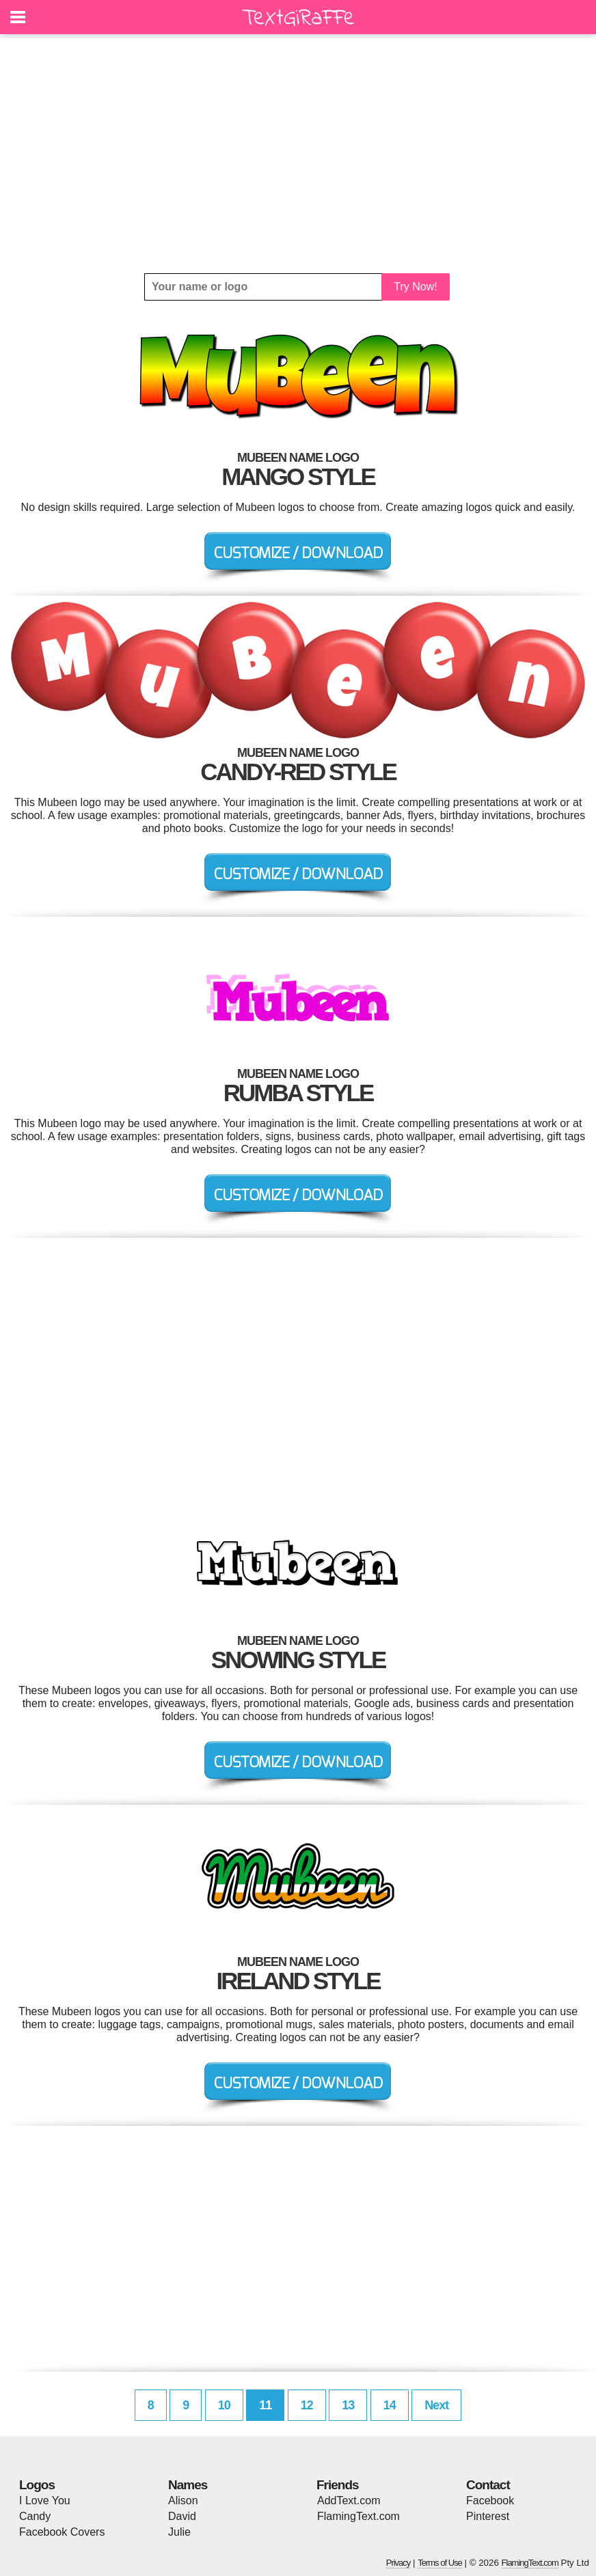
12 (307, 2405)
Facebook (490, 2500)
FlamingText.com (358, 2516)
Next (436, 2405)
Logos (37, 2485)
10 (224, 2405)
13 (348, 2405)
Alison (183, 2500)
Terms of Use (440, 2563)
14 (389, 2405)
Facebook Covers (62, 2532)
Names (187, 2485)
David (182, 2516)
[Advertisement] (298, 153)
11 (265, 2405)
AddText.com (348, 2500)
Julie (179, 2532)
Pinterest (487, 2516)
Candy (35, 2516)
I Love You (44, 2500)
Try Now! (415, 286)
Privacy (398, 2563)
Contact (488, 2485)
